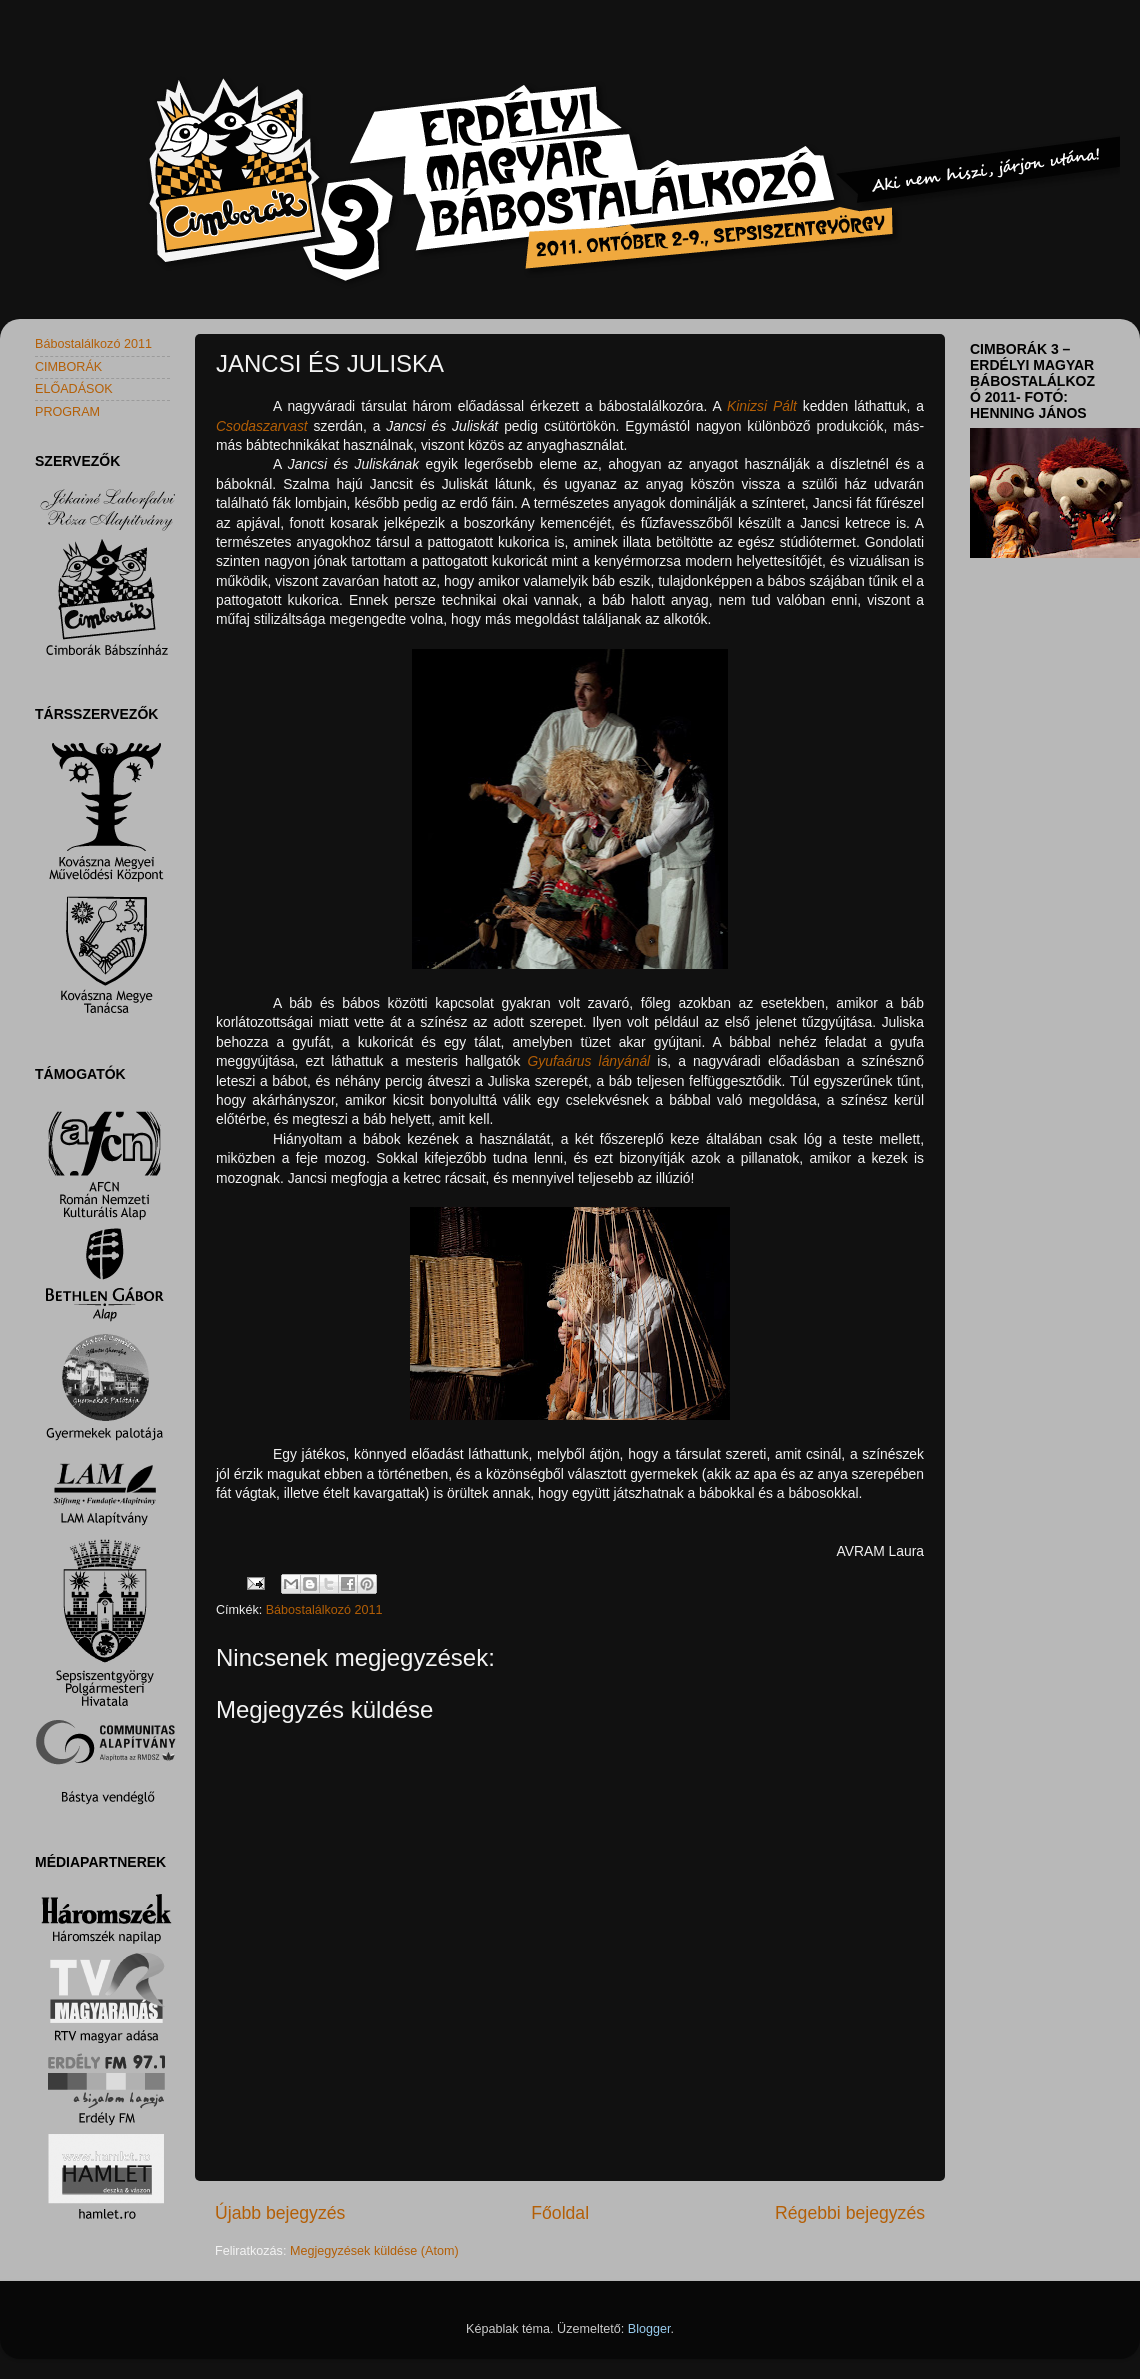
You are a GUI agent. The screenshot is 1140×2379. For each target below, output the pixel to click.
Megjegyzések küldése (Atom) (374, 2251)
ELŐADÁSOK (74, 389)
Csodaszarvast (262, 426)
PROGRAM (67, 412)
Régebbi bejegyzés (850, 2213)
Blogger (649, 2329)
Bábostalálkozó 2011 (324, 1610)
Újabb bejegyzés (280, 2213)
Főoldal (560, 2213)
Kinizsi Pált (762, 406)
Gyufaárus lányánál (589, 1061)
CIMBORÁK (68, 367)
